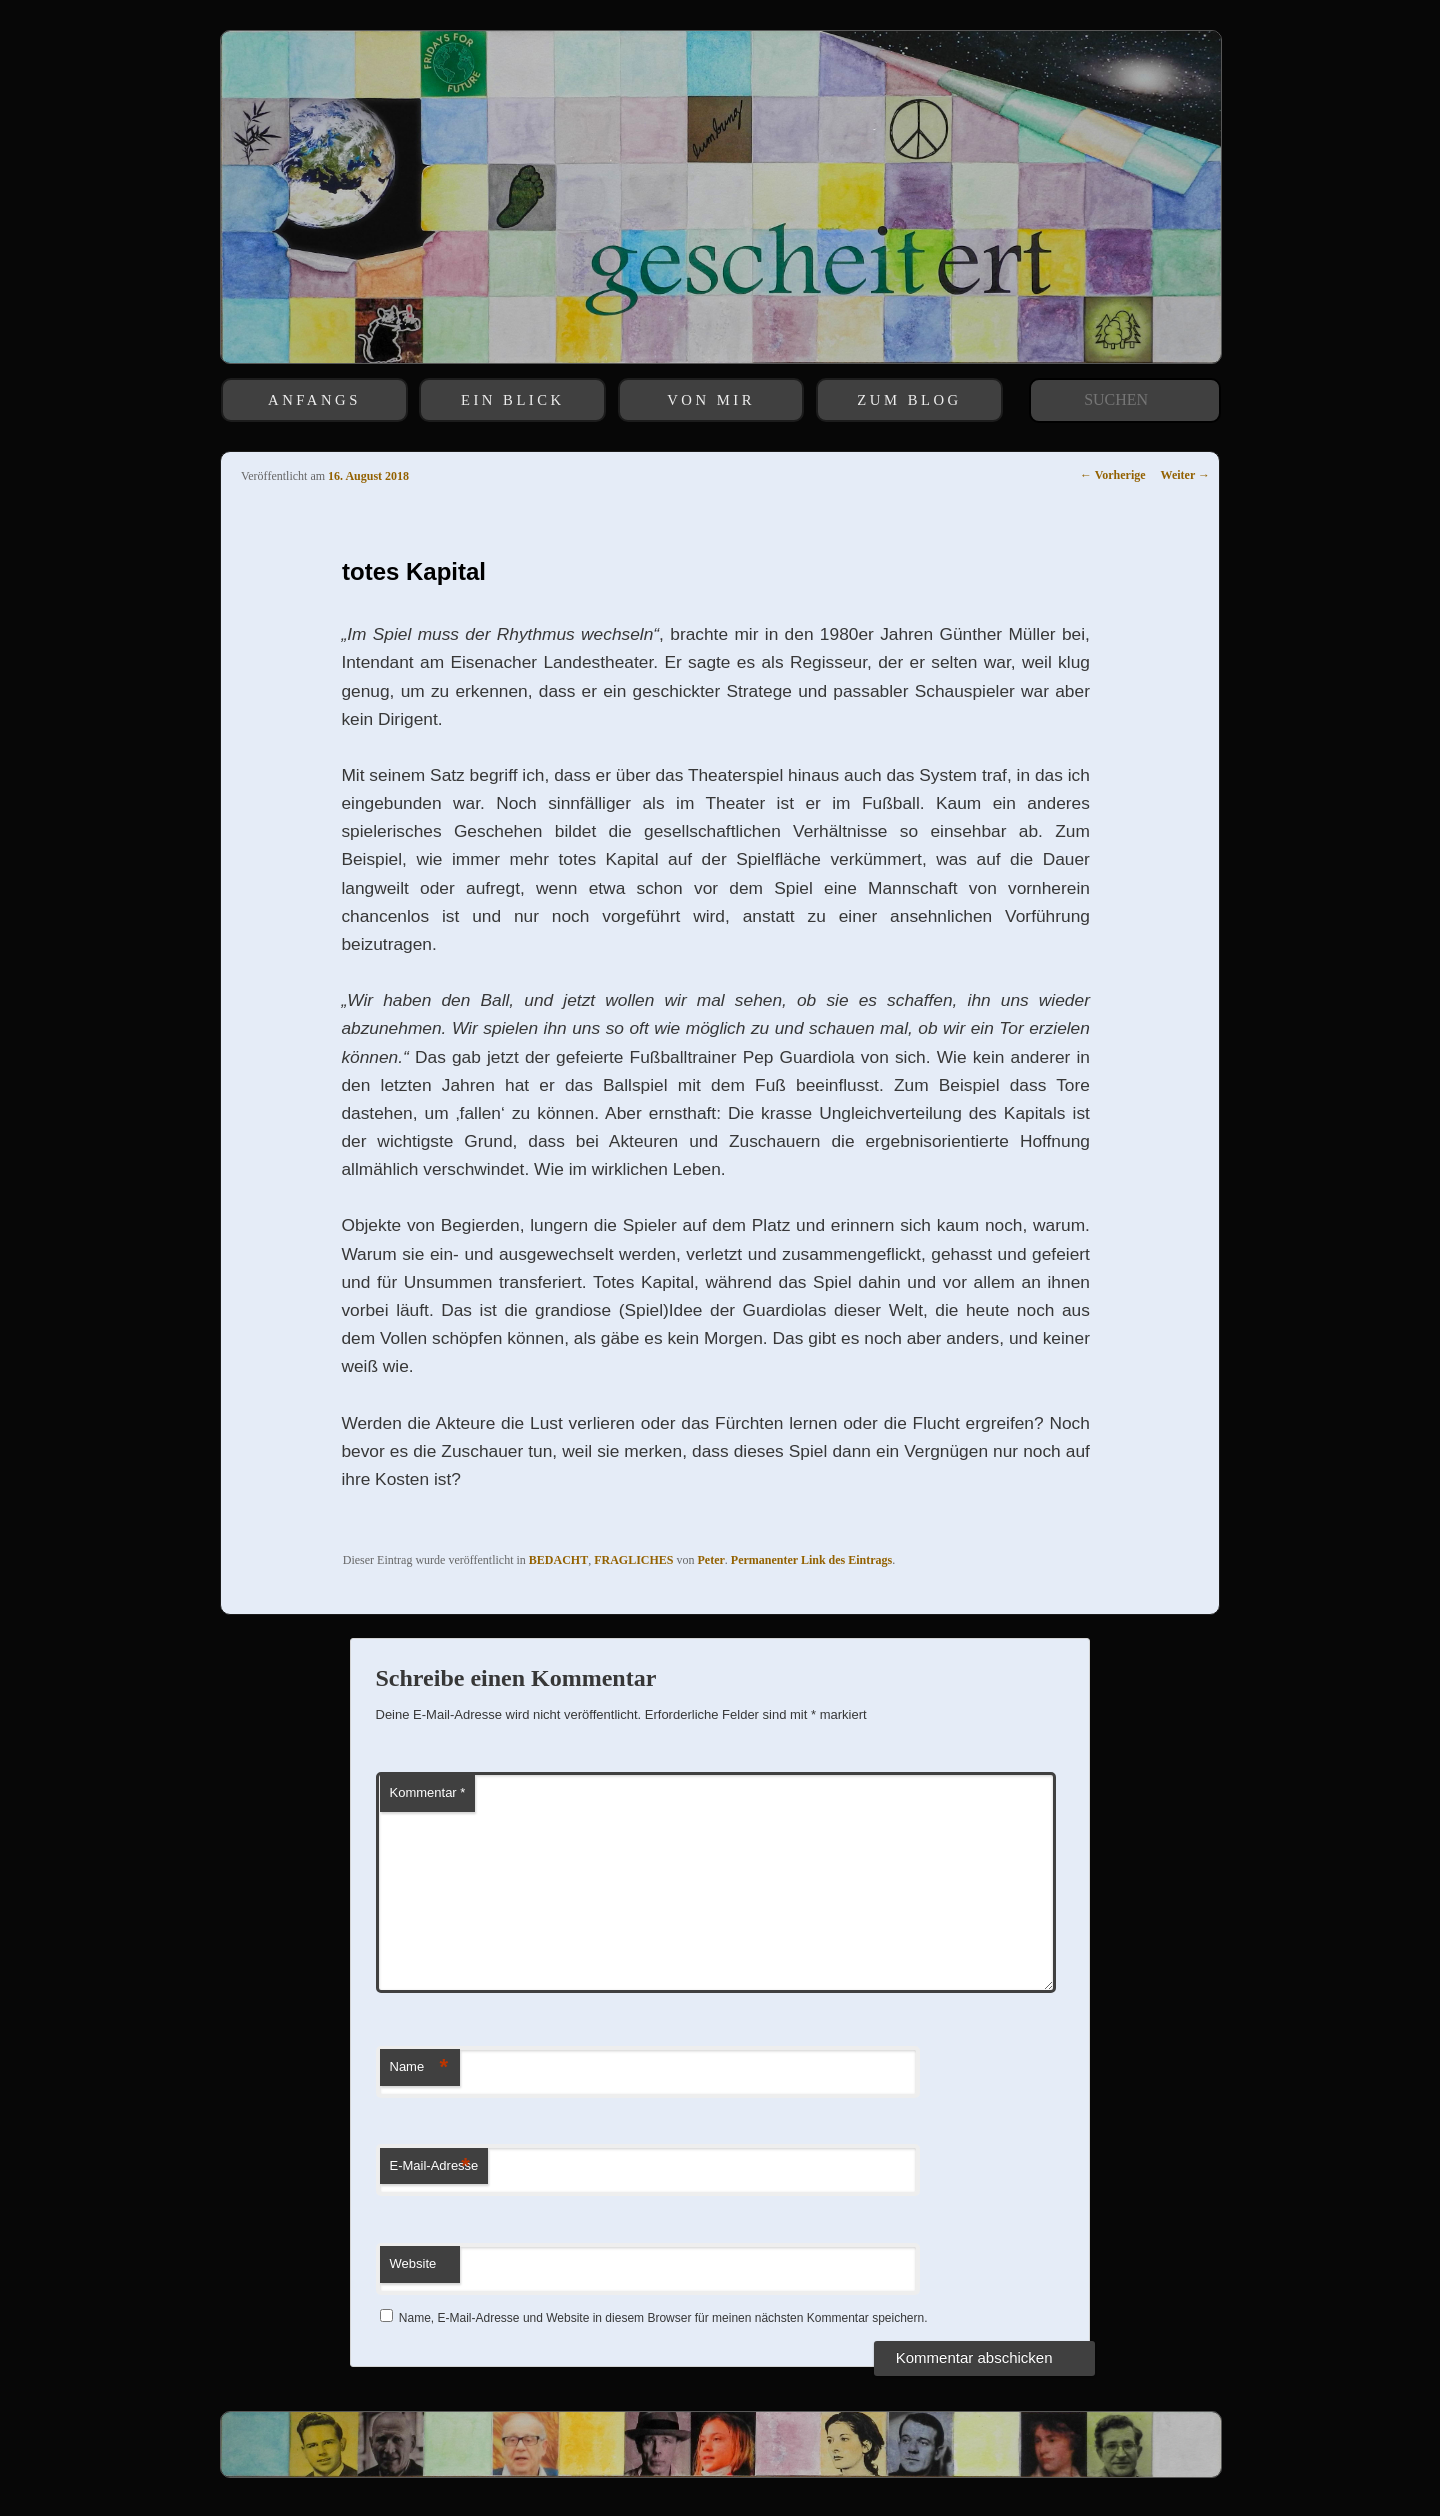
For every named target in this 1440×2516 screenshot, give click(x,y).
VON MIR (711, 400)
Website (413, 2263)
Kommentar (428, 1792)
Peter (711, 1560)
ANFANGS (314, 400)
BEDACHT (558, 1560)
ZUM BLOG (909, 400)
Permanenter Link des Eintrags (811, 1560)
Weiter (1185, 475)
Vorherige (1113, 475)
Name (419, 2067)
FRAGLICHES (633, 1560)
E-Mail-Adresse (434, 2166)
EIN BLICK (513, 400)
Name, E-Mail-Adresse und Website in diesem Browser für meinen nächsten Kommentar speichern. (663, 2318)
